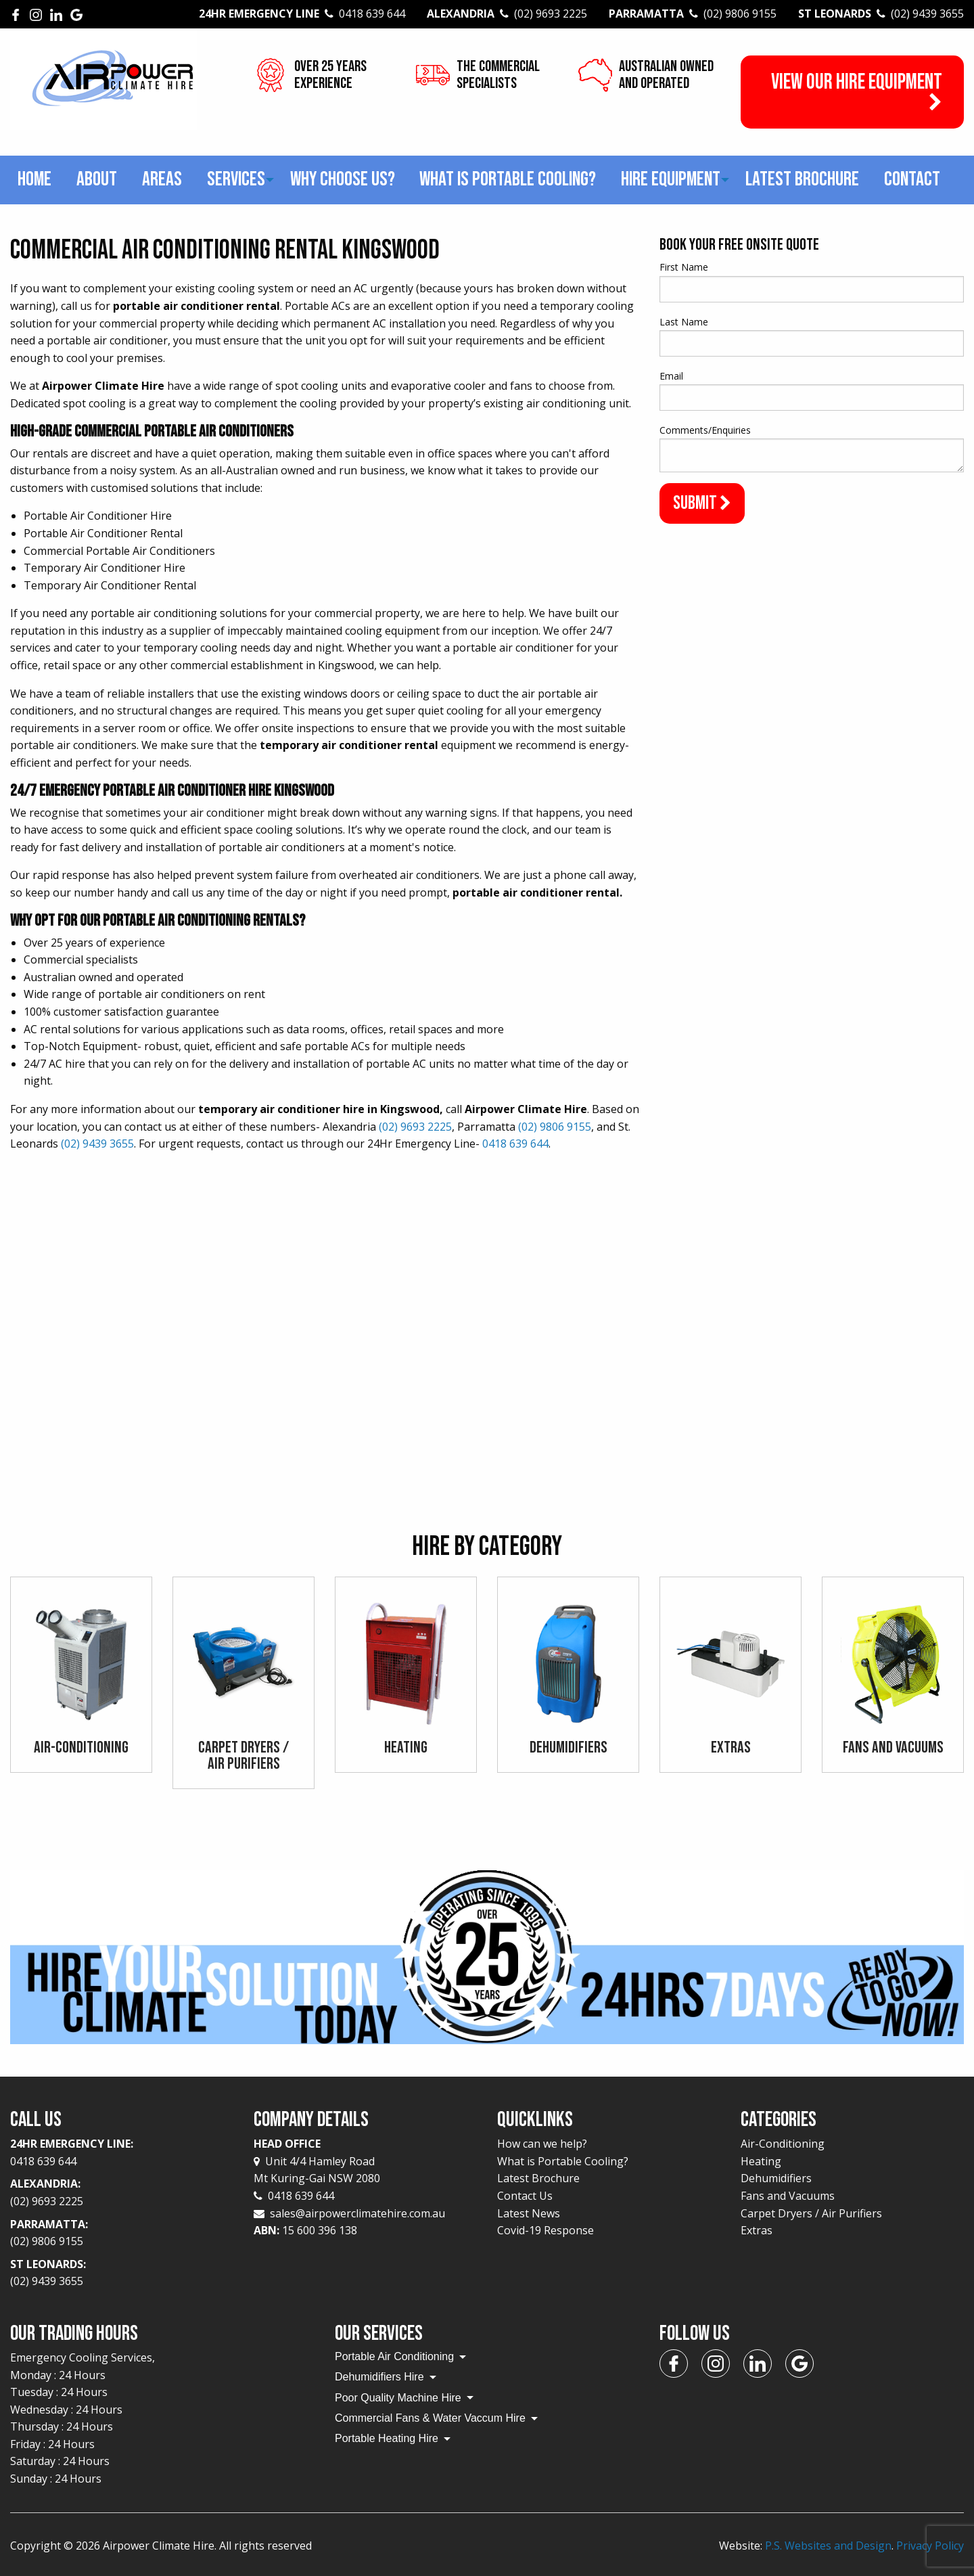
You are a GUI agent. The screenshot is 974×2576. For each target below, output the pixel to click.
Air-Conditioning (783, 2143)
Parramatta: (121, 2234)
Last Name (683, 321)
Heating (761, 2161)
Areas (162, 179)
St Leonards (881, 13)
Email (671, 375)
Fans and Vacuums (788, 2195)
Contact (912, 179)
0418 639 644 (515, 1143)
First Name (683, 267)
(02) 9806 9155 (554, 1126)
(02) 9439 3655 (97, 1143)
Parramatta (692, 13)
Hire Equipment (670, 179)
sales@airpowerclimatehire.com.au (357, 2213)
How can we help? (542, 2143)
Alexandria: (121, 2193)
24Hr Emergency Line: (121, 2153)
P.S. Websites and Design (828, 2545)
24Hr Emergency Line (302, 13)
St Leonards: (121, 2273)
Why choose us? (342, 179)
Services (236, 179)
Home (34, 179)
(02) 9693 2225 (415, 1126)
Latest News (528, 2213)
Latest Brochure (802, 179)
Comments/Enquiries (705, 430)
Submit (702, 503)
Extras (756, 2230)
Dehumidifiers (776, 2178)
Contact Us (525, 2195)
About (96, 179)
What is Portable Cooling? (507, 179)
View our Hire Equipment (856, 90)
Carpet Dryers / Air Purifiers (811, 2213)
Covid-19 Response (545, 2230)
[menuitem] (34, 180)
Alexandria (507, 13)
